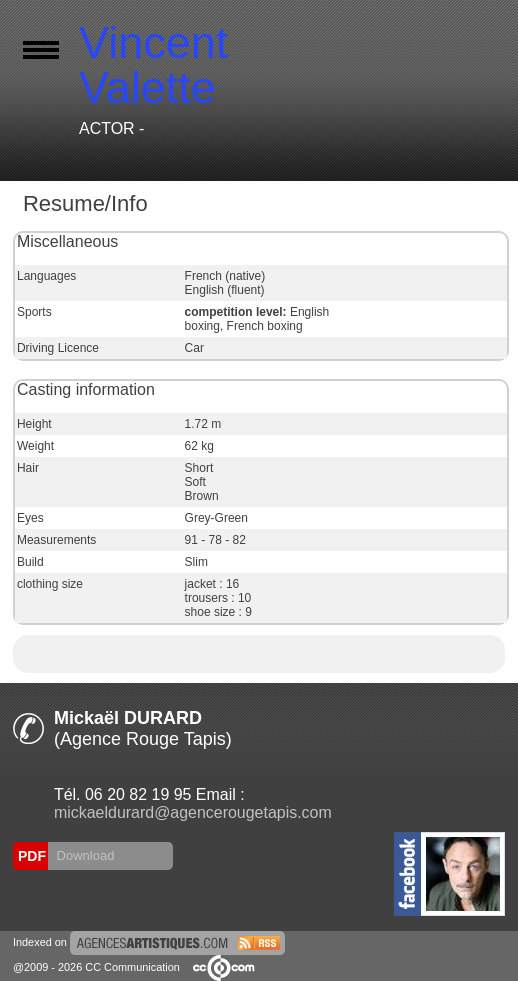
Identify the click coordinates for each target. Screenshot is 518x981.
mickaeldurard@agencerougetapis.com (193, 812)
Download (83, 855)
